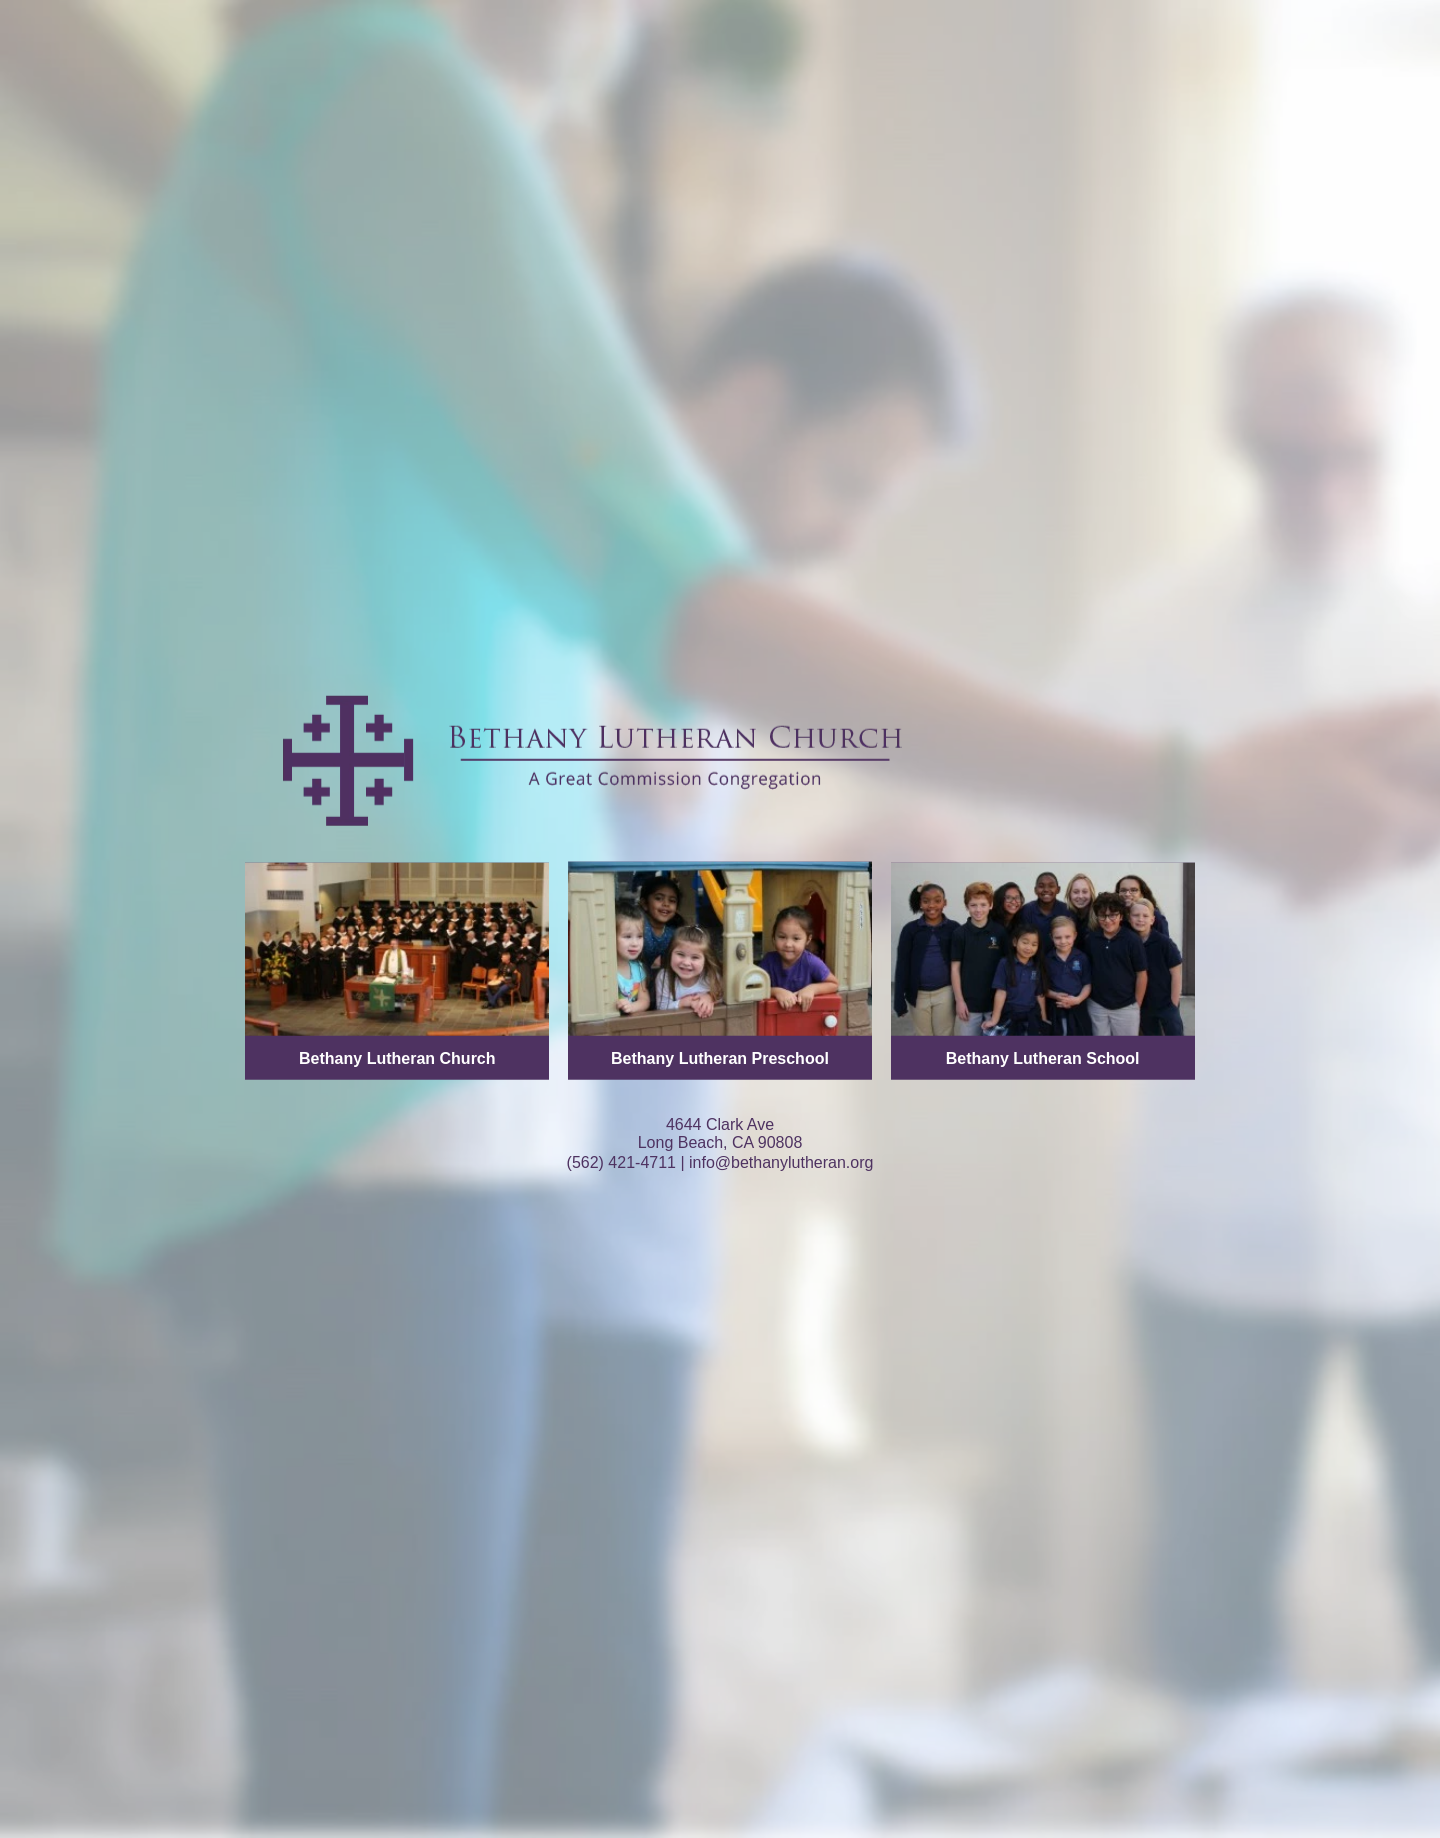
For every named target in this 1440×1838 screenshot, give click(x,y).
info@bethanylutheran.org (781, 1161)
